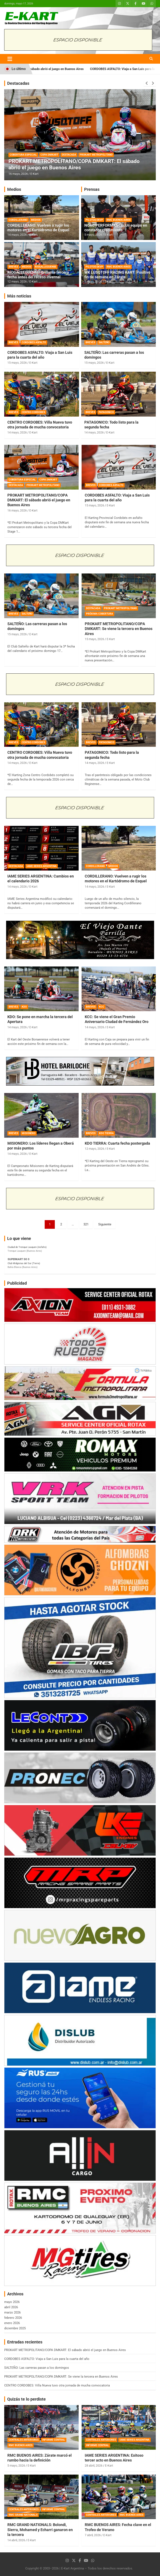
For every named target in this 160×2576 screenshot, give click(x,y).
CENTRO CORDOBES (33, 412)
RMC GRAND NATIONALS (23, 2514)
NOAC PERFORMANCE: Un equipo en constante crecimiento (115, 227)
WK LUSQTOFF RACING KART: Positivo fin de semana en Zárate (117, 274)
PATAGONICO (106, 412)
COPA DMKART (49, 154)
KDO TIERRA (106, 1133)
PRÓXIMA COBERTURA (99, 613)
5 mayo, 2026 (93, 234)
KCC (101, 1006)
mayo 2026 (12, 2302)
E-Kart (34, 173)
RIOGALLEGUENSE (45, 266)
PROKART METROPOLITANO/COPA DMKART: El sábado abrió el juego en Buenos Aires (74, 164)
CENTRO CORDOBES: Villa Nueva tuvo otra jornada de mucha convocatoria (57, 2385)
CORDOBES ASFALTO (34, 342)
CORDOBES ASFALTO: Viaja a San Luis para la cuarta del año (46, 2359)
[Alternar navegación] (9, 59)
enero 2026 (12, 2323)
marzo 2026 (12, 2312)
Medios (14, 189)
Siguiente (104, 1224)
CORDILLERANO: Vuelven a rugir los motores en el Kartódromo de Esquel (38, 227)
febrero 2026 (13, 2318)
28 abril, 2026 (93, 2465)
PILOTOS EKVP (94, 219)
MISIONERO (28, 1133)
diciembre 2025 (15, 2328)
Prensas (91, 189)
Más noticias (19, 296)
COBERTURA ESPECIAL (23, 154)
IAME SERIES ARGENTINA (41, 866)
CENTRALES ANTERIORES (24, 2439)
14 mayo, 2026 (17, 234)
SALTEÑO (104, 342)
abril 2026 (11, 2307)
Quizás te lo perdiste (26, 2399)
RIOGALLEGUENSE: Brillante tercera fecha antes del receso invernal (38, 274)
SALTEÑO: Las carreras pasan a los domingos (36, 2368)
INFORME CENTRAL (53, 2439)
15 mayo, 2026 (17, 362)
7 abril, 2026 (93, 2535)
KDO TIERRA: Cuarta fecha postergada (117, 1143)
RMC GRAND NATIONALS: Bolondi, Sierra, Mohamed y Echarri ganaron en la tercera (40, 2529)
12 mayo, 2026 (17, 281)
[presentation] (147, 83)
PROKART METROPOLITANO (96, 154)
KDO (24, 1006)
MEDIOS (35, 219)
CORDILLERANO (18, 219)
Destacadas (18, 83)
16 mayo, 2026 (18, 173)
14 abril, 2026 (16, 2540)
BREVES (13, 266)
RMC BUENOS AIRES (118, 219)
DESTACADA (69, 154)
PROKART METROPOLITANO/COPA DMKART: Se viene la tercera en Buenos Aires (118, 629)
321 (86, 1224)
